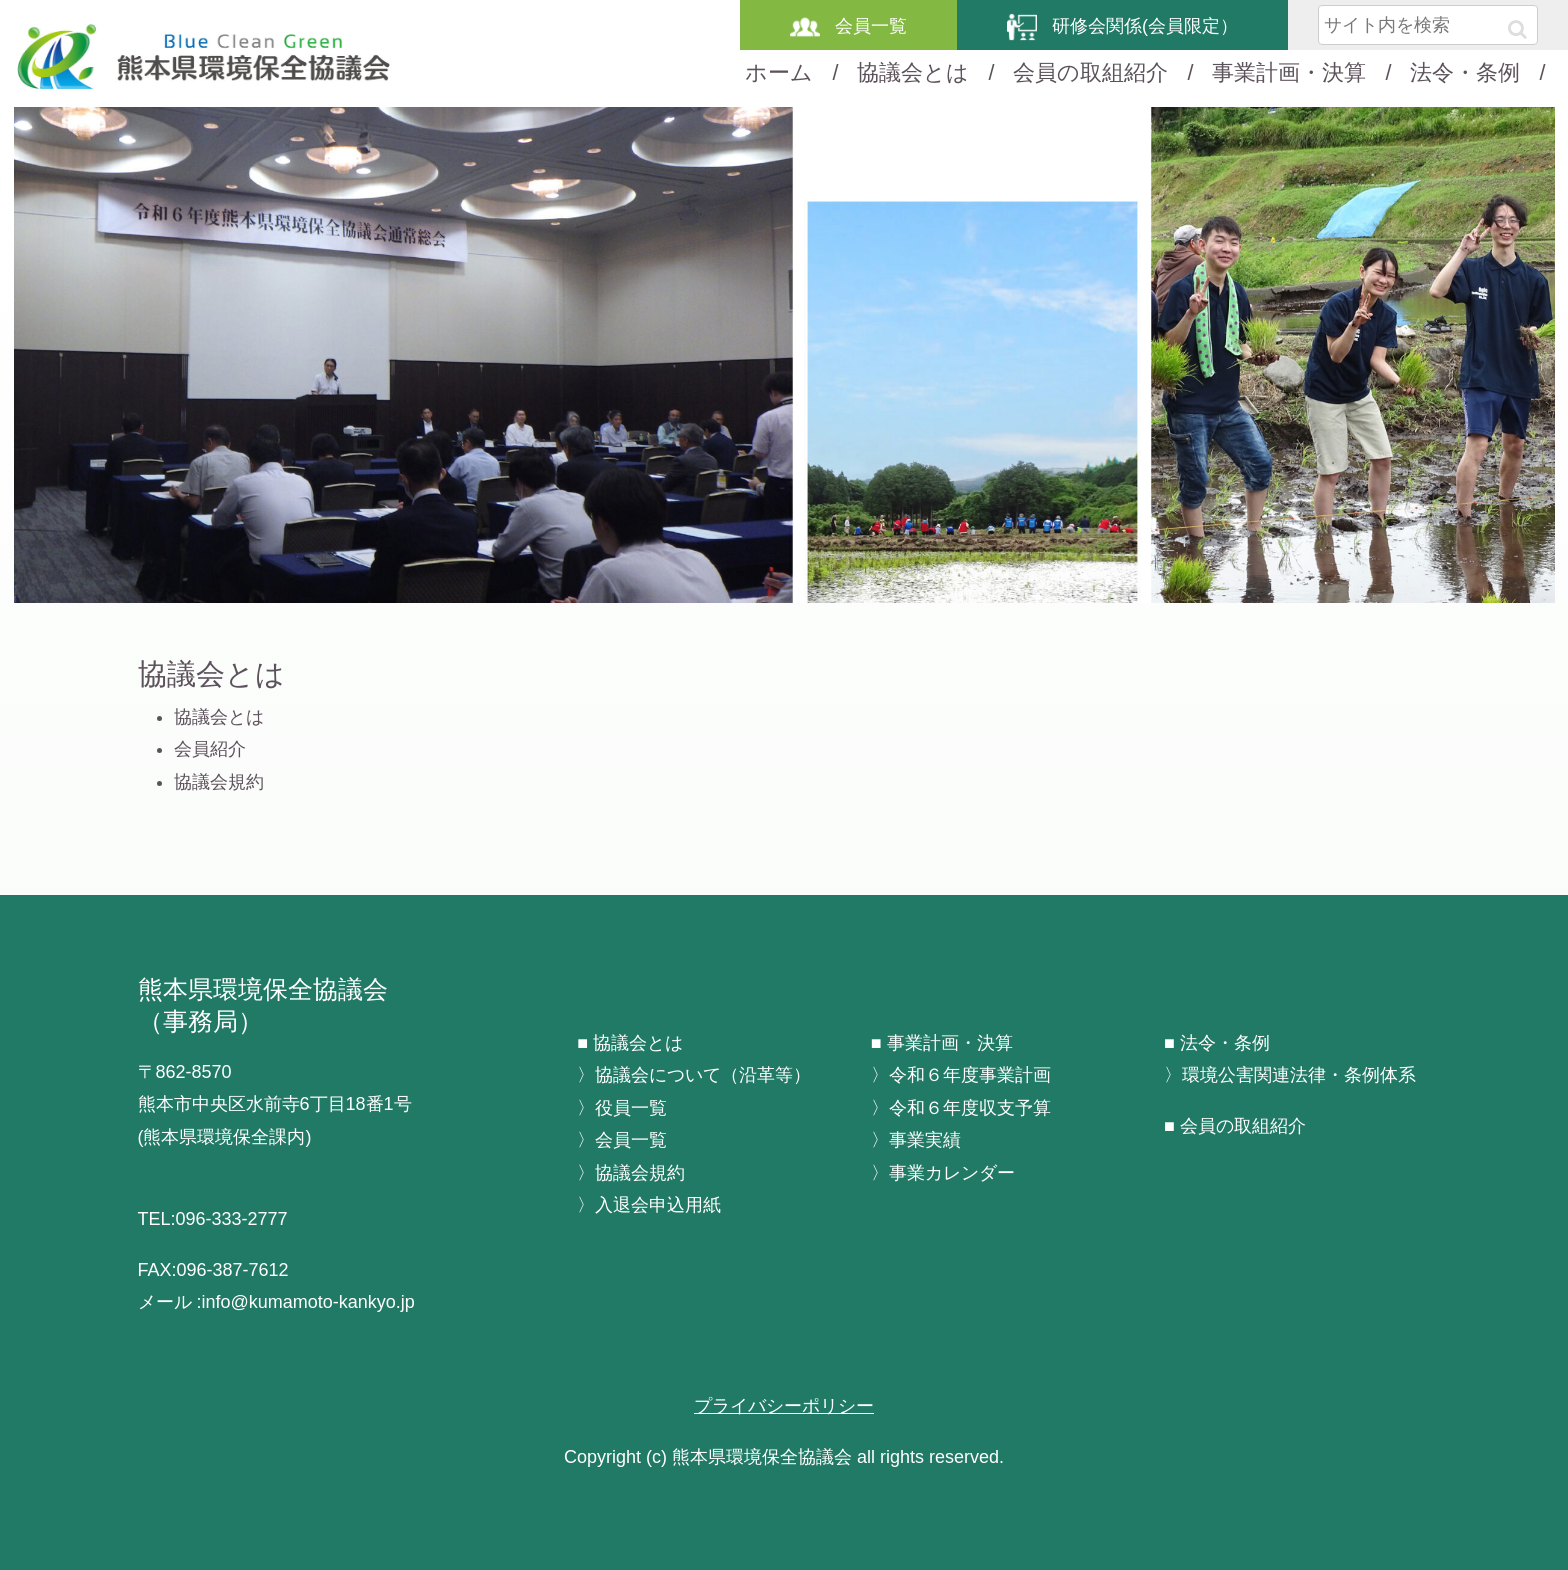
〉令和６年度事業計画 (961, 1075)
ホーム (779, 72)
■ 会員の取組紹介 (1235, 1126)
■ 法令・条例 (1217, 1043)
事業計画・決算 (1289, 72)
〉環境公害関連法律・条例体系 (1290, 1075)
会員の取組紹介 (1090, 72)
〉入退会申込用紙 (649, 1205)
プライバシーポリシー (784, 1406)
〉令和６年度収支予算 (961, 1108)
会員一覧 (848, 26)
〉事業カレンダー (943, 1173)
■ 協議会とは (630, 1043)
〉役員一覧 (622, 1108)
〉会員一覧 (622, 1140)
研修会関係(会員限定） (1122, 26)
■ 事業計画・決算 (942, 1043)
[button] (1517, 29)
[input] (1428, 25)
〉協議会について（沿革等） (694, 1075)
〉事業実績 (916, 1140)
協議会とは (913, 72)
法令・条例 (1465, 72)
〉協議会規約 (631, 1173)
